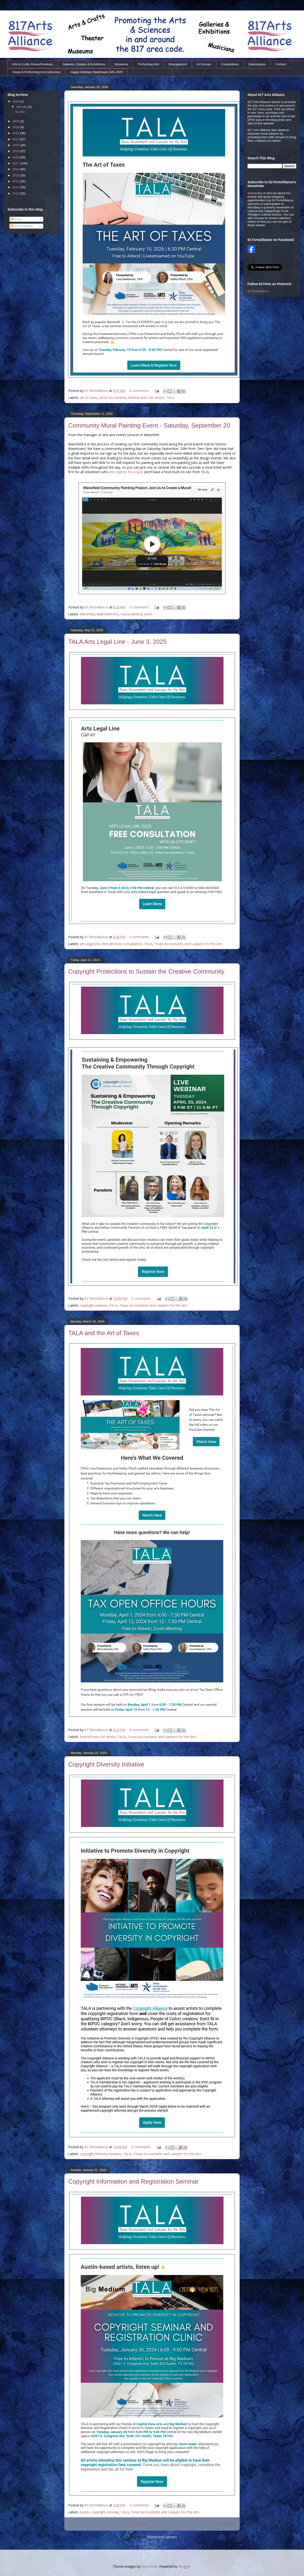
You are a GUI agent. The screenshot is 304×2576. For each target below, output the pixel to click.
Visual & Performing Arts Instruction (36, 72)
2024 (16, 127)
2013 (16, 187)
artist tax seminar (113, 397)
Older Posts (225, 2524)
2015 (16, 175)
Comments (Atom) (162, 2537)
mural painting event (136, 614)
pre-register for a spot (126, 472)
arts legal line (90, 944)
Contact (281, 64)
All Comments (21, 226)
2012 (16, 193)
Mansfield (87, 614)
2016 (16, 169)
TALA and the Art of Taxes (103, 1333)
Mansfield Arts (108, 614)
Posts (16, 219)
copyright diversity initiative (100, 2154)
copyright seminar (105, 2512)
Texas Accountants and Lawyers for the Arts (188, 944)
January (22, 106)
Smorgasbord (177, 64)
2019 (16, 151)
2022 (16, 133)
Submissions (257, 64)
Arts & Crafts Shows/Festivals (32, 64)
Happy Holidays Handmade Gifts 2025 (96, 72)
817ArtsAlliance (97, 390)
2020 (16, 145)
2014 (16, 181)
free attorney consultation (122, 944)
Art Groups (203, 64)
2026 (16, 101)
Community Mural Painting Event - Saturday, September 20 (149, 425)
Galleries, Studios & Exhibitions (83, 64)
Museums (121, 64)
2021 (16, 139)
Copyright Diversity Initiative (106, 1764)
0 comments (139, 390)
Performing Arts (148, 64)
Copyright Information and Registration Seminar (133, 2181)
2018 (16, 157)
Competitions (230, 64)
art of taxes (89, 397)
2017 (16, 163)
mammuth (149, 2566)
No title (20, 112)
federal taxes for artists (146, 397)
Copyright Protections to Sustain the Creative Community (146, 971)
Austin (84, 2512)
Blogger (184, 2566)
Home (141, 2524)
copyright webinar (93, 1305)
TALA (170, 397)
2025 (16, 121)
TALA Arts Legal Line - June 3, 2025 (117, 641)
